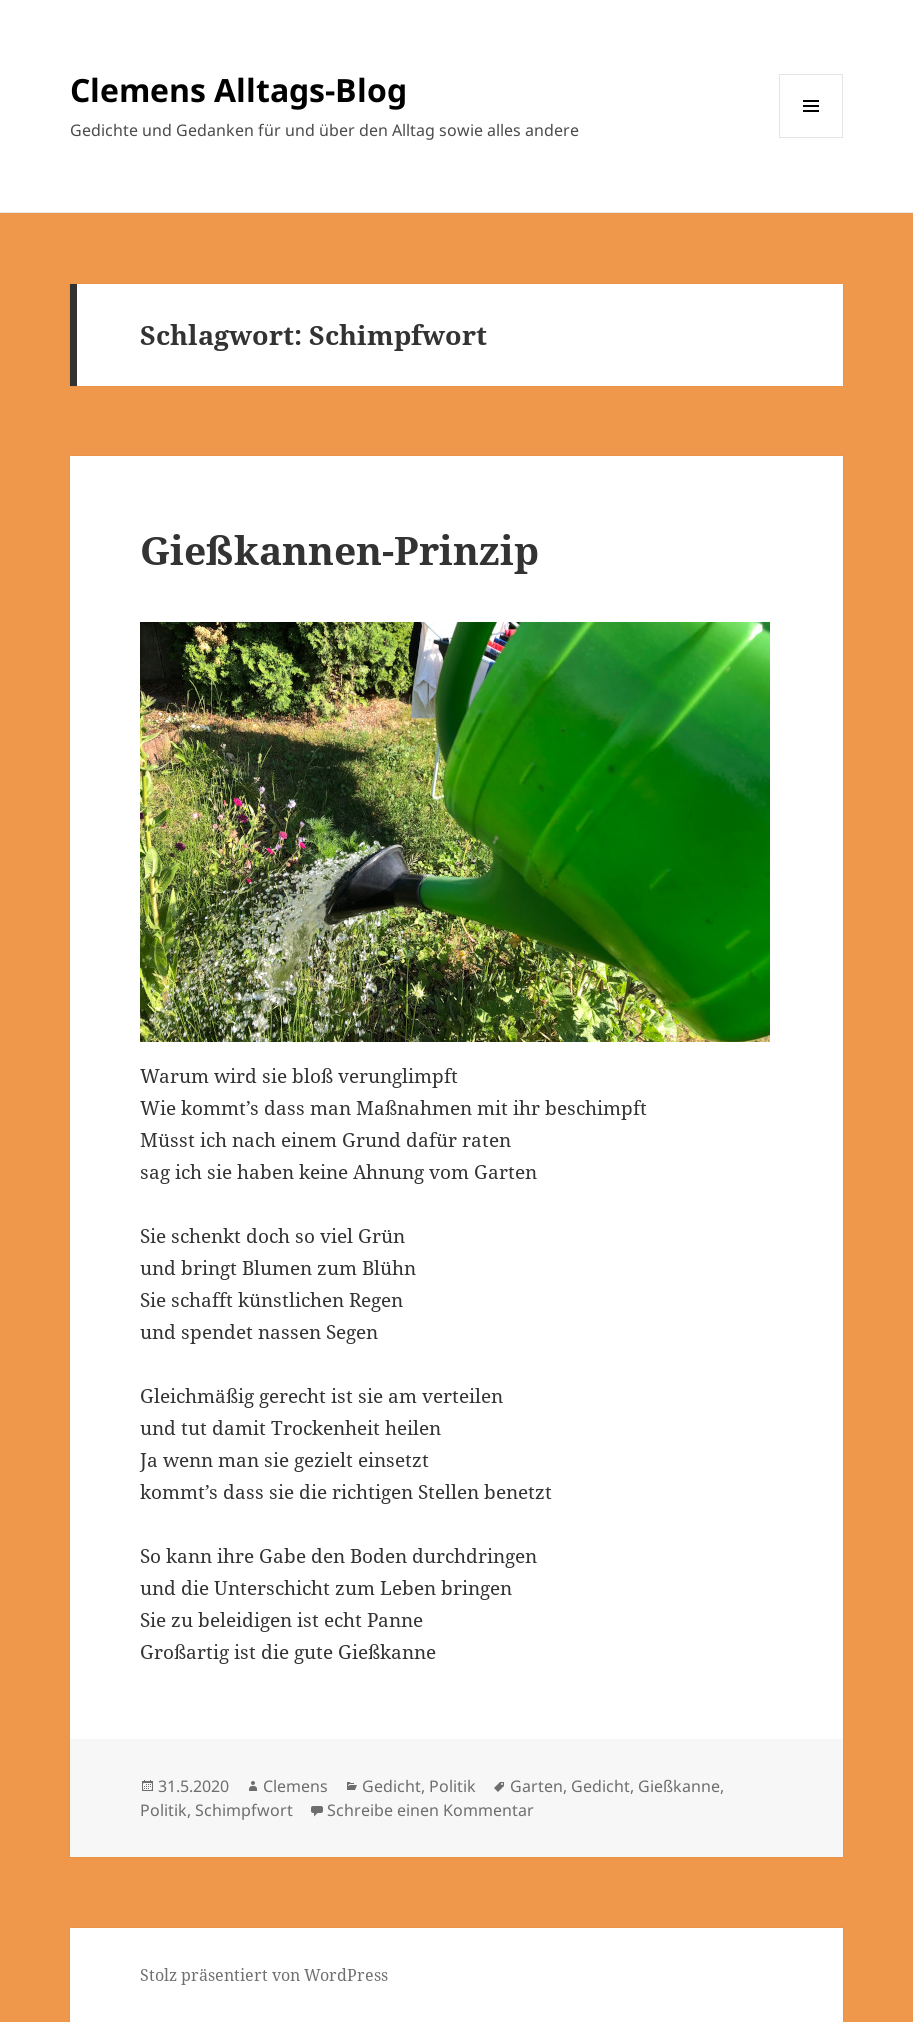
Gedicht (391, 1786)
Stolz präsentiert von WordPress (264, 1975)
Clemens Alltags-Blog (238, 89)
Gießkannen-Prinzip (339, 549)
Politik (452, 1786)
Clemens (295, 1786)
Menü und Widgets (811, 137)
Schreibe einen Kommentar (430, 1810)
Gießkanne (679, 1786)
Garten (536, 1786)
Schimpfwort (244, 1810)
